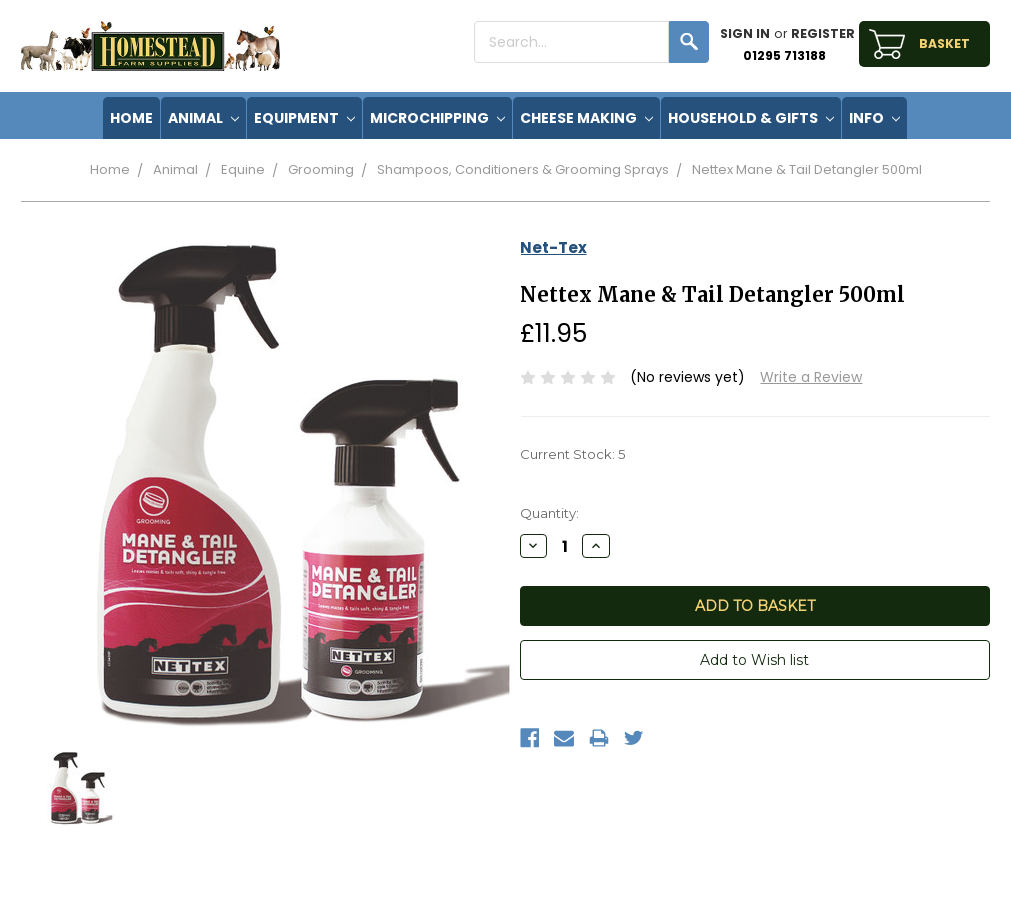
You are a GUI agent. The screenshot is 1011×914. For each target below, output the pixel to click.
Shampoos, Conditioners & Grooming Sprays (523, 169)
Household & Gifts (751, 118)
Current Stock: (572, 454)
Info (874, 118)
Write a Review (811, 377)
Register (823, 33)
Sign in (745, 33)
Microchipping (437, 118)
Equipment (304, 118)
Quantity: (549, 513)
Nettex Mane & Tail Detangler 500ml (807, 169)
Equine (243, 169)
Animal (203, 118)
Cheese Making (586, 118)
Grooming (321, 169)
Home (110, 169)
